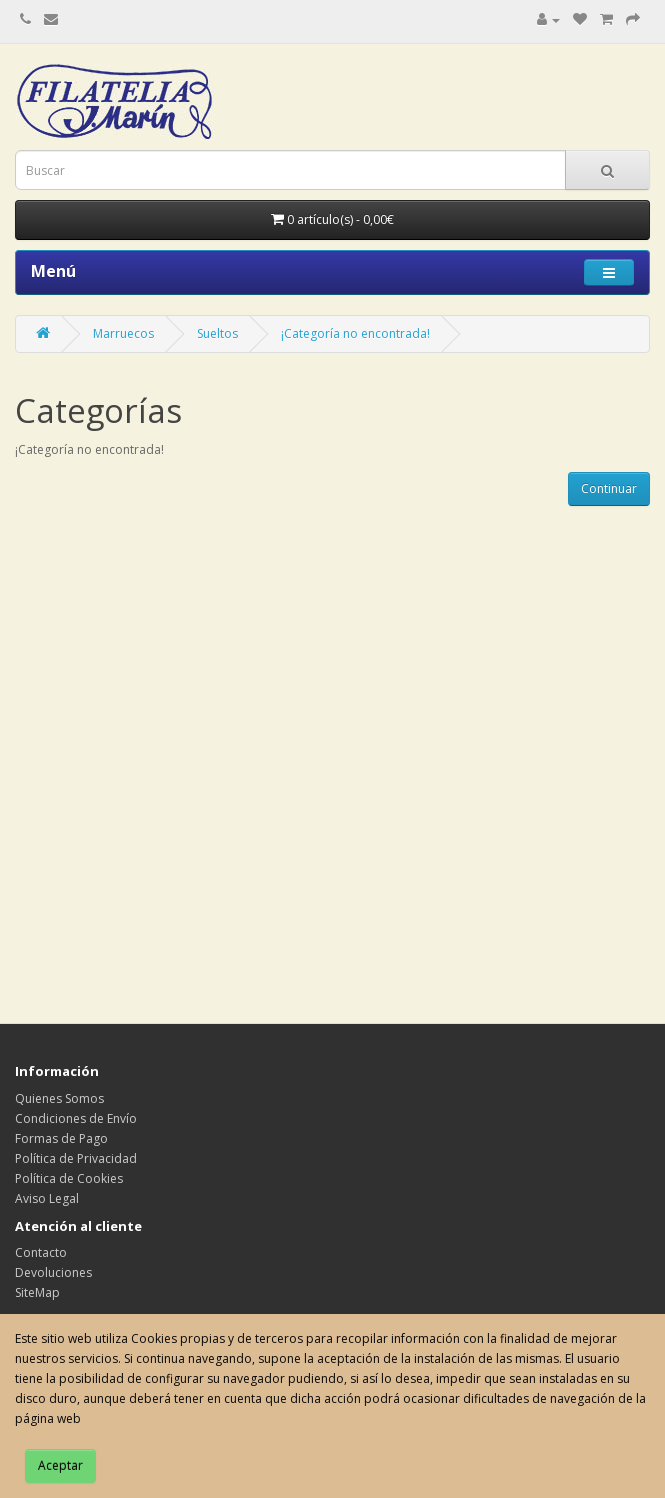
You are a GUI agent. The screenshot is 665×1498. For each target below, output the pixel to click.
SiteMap (37, 1292)
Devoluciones (53, 1272)
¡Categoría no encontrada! (355, 333)
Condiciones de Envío (76, 1118)
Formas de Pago (61, 1138)
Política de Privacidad (76, 1158)
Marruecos (123, 333)
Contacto (41, 1252)
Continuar (609, 488)
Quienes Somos (59, 1098)
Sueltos (217, 333)
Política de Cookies (69, 1178)
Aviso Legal (47, 1198)
